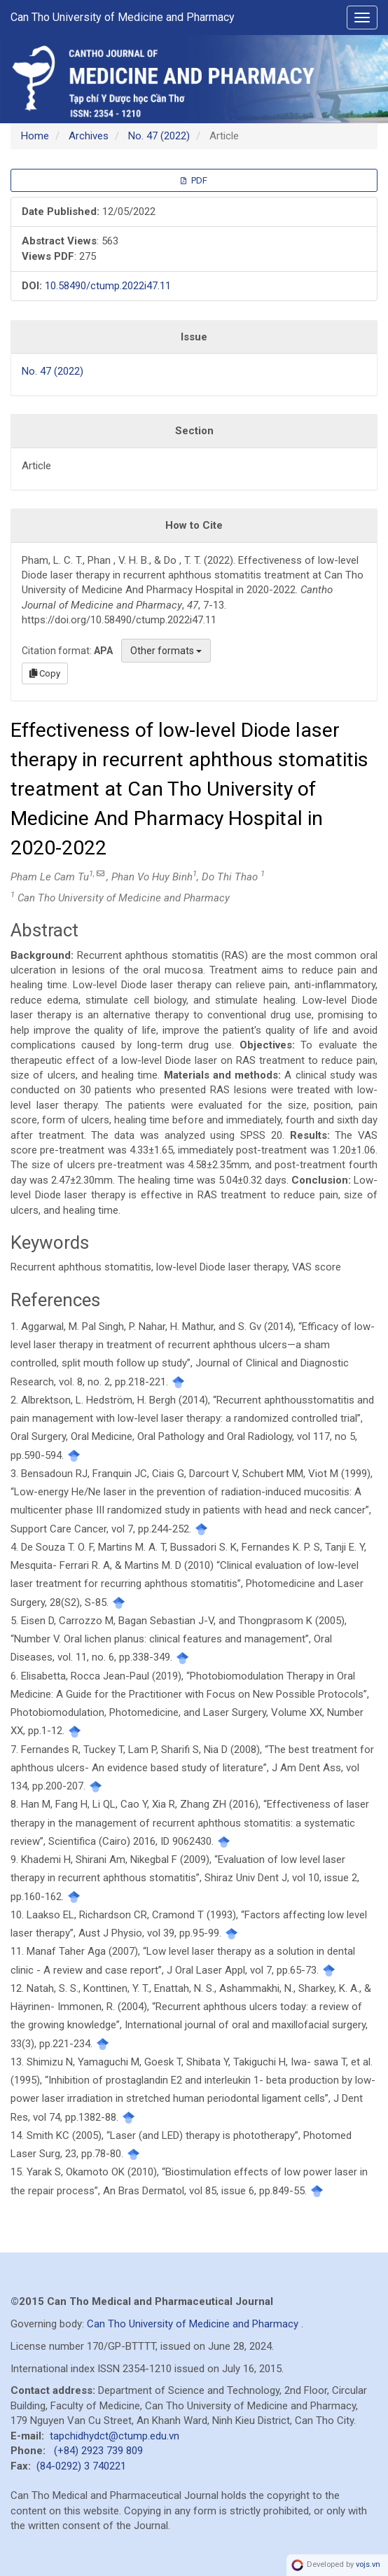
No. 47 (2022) (159, 136)
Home (35, 136)
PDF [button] (194, 180)
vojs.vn (368, 2564)
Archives (89, 136)
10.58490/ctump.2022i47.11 (108, 285)
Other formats (166, 650)
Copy (44, 673)
